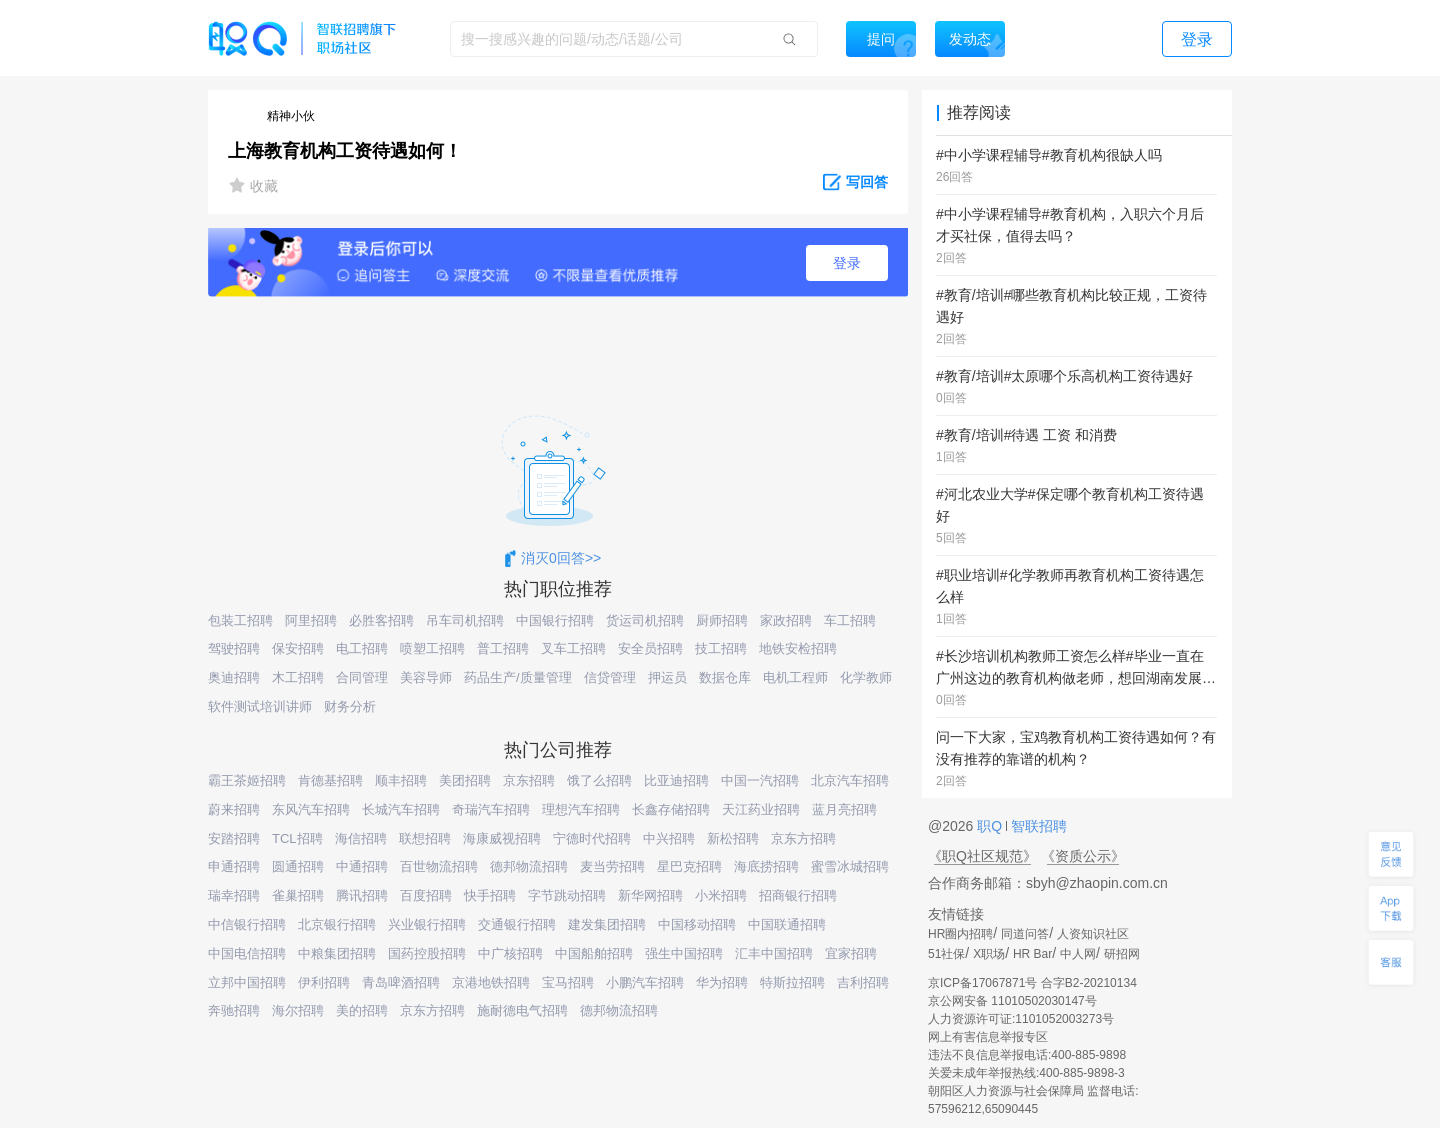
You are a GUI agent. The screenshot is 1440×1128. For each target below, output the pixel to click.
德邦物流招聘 (529, 866)
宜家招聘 (851, 953)
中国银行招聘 (555, 620)
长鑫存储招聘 (671, 809)
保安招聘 (298, 648)
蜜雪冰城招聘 (850, 866)
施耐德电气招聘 (522, 1010)
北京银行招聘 (337, 924)
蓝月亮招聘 (844, 809)
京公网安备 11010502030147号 (1012, 1001)
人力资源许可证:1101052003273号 (1021, 1019)
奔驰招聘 (234, 1010)
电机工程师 (795, 677)
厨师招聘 (722, 620)
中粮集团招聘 (337, 953)
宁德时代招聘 (592, 838)
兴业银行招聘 (427, 924)
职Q (991, 826)
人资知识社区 (1093, 934)
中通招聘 (362, 866)
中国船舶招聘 (594, 953)
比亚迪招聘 (676, 780)
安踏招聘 (234, 838)
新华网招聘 (650, 895)
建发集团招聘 (607, 924)
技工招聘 (721, 648)
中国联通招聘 (787, 924)
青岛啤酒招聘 (401, 982)
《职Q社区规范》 (982, 856)
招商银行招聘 (798, 895)
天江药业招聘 (761, 809)
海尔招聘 (298, 1010)
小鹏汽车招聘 (645, 982)
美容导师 (426, 677)
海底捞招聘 (766, 866)
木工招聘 (298, 677)
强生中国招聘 (684, 953)
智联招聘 (1037, 826)
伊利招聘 (324, 982)
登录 (847, 263)
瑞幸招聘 (234, 895)
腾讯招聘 (362, 895)
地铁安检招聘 (798, 648)
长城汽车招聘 (401, 809)
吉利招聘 (863, 982)
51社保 (946, 954)
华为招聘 (722, 982)
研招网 (1122, 954)
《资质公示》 (1083, 856)
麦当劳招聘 (612, 866)
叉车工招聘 (573, 648)
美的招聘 (362, 1010)
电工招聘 (362, 648)
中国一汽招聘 (760, 780)
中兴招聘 (669, 838)
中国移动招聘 (697, 924)
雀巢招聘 (298, 895)
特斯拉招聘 (792, 982)
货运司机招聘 (645, 620)
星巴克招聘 (689, 866)
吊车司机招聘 (465, 620)
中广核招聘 (510, 953)
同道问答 (1025, 934)
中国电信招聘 (247, 953)
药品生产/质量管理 (518, 677)
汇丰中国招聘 (774, 953)
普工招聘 (503, 648)
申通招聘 (234, 866)
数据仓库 (725, 677)
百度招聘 (426, 895)
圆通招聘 (298, 866)
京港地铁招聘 (491, 982)
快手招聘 (490, 895)
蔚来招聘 (234, 809)
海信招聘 (361, 838)
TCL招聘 (297, 838)
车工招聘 (850, 620)
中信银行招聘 (247, 924)
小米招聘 (721, 895)
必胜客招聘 (381, 620)
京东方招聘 (803, 838)
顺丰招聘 (401, 780)
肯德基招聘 (330, 780)
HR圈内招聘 (960, 934)
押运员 (667, 677)
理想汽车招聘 (581, 809)
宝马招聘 (568, 982)
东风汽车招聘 (311, 809)
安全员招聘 (650, 648)
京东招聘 (529, 780)
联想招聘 (425, 838)
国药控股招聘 (427, 953)
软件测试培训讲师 (260, 706)
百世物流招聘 (439, 866)
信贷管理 (610, 677)
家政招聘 (786, 620)
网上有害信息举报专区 (988, 1037)
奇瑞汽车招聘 (491, 809)
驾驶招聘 (234, 648)
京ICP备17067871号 (982, 983)
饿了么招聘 (599, 780)
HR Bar (1032, 954)
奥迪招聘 (234, 677)
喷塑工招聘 (432, 648)
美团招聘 (465, 780)
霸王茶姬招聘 (247, 780)
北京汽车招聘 (850, 780)
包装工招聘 (240, 620)
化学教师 (866, 677)
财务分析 (350, 706)
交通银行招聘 (517, 924)
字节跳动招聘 (567, 895)
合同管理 (362, 677)
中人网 (1078, 954)
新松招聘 (733, 838)
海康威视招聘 (502, 838)
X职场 (989, 954)
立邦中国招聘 (247, 982)
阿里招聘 (311, 620)
